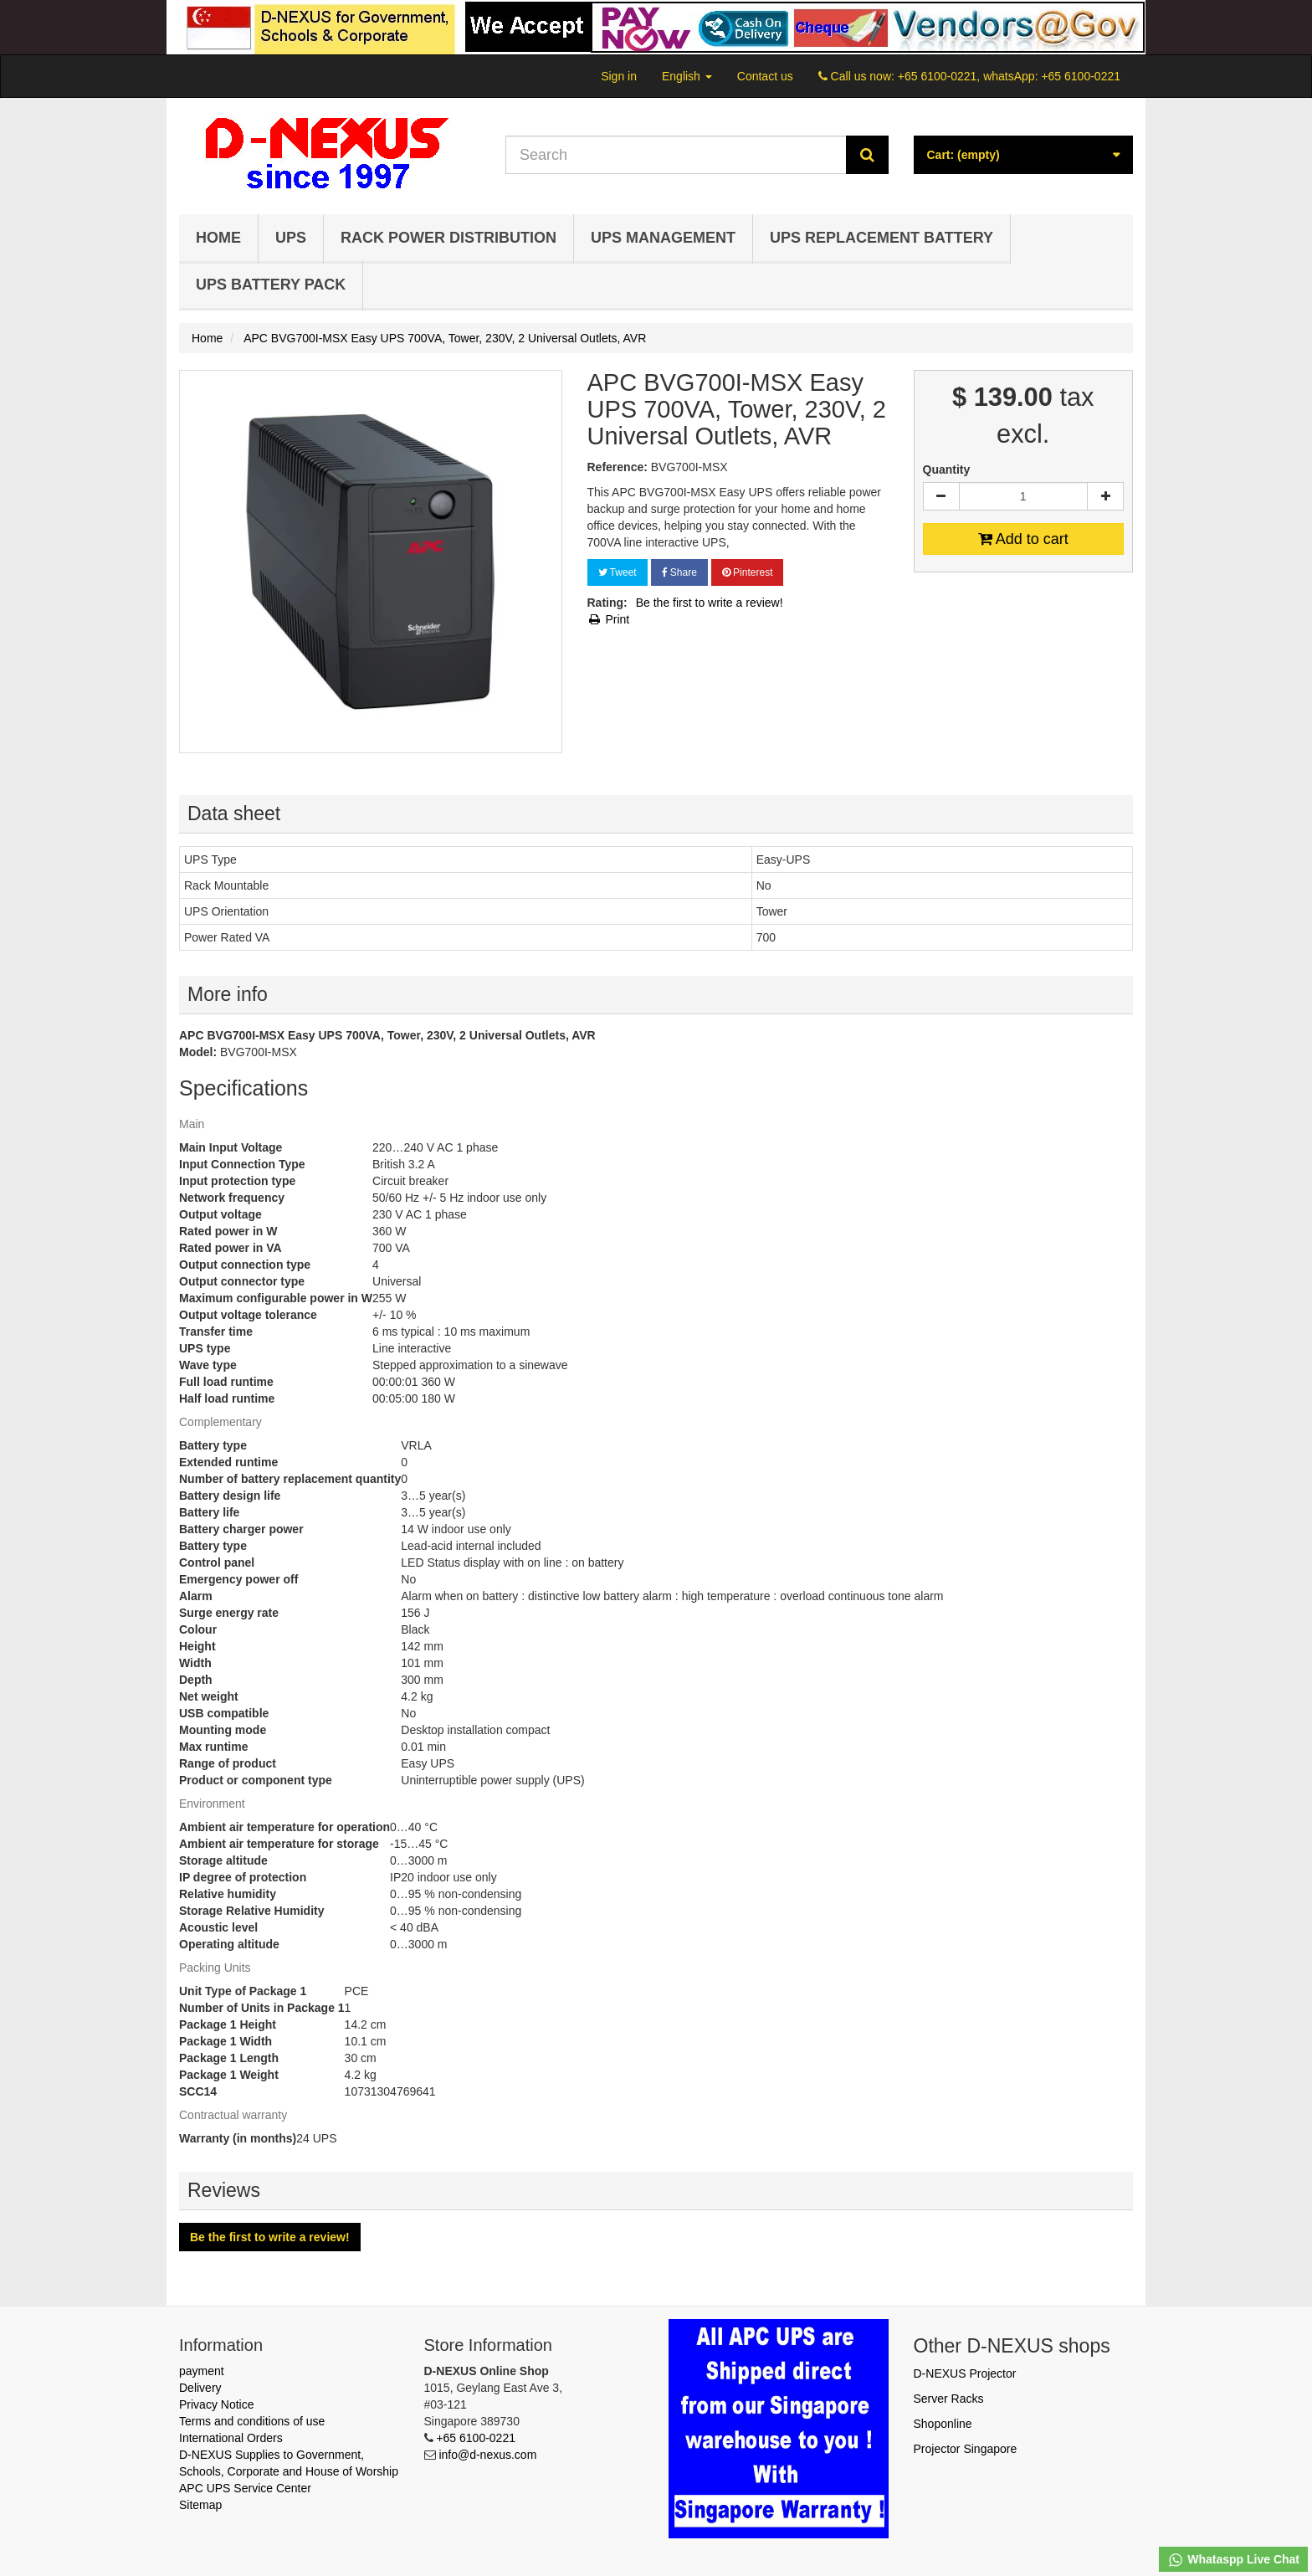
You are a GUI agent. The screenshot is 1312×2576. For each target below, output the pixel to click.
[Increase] (1105, 496)
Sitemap (200, 2505)
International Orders (231, 2438)
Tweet (617, 572)
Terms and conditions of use (252, 2421)
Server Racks (949, 2398)
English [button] (687, 76)
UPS (290, 237)
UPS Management (663, 237)
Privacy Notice (216, 2404)
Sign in (619, 76)
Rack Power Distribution (448, 237)
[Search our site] (676, 155)
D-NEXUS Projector (965, 2373)
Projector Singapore (965, 2448)
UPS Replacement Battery (881, 237)
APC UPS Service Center (245, 2488)
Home (218, 237)
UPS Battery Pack (271, 284)
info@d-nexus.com (487, 2454)
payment (201, 2371)
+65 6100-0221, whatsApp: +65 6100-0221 (1009, 76)
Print (608, 619)
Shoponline (943, 2423)
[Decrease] (941, 496)
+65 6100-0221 (475, 2438)
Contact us (765, 76)
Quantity (947, 469)
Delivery (200, 2387)
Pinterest (747, 572)
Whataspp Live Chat (1233, 2560)
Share (679, 572)
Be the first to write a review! (709, 602)
